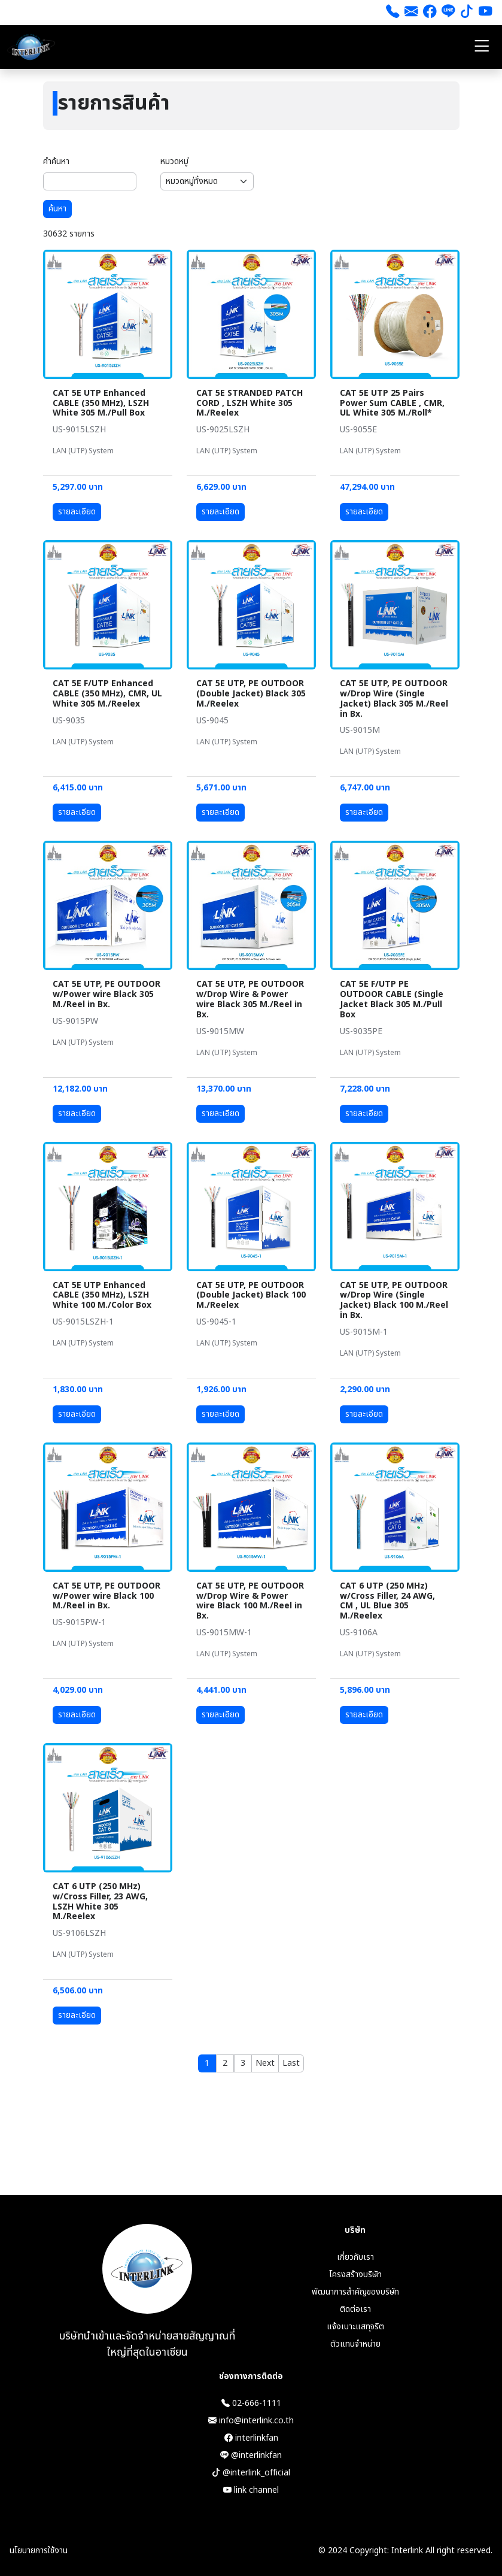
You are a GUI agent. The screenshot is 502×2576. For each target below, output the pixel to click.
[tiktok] (467, 12)
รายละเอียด (77, 511)
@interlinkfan (251, 2455)
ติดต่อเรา (355, 2309)
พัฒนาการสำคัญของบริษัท (355, 2292)
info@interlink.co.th (251, 2420)
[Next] (265, 2063)
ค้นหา (57, 208)
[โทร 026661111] (393, 12)
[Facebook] (430, 12)
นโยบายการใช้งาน (39, 2550)
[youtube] (485, 12)
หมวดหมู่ (174, 161)
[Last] (291, 2063)
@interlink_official (251, 2472)
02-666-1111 (251, 2403)
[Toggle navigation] (481, 47)
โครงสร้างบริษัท (355, 2274)
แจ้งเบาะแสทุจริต (355, 2326)
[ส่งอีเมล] (411, 12)
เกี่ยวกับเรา (355, 2257)
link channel (251, 2490)
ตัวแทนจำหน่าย (355, 2344)
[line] (448, 12)
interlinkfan (251, 2438)
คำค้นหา (56, 161)
